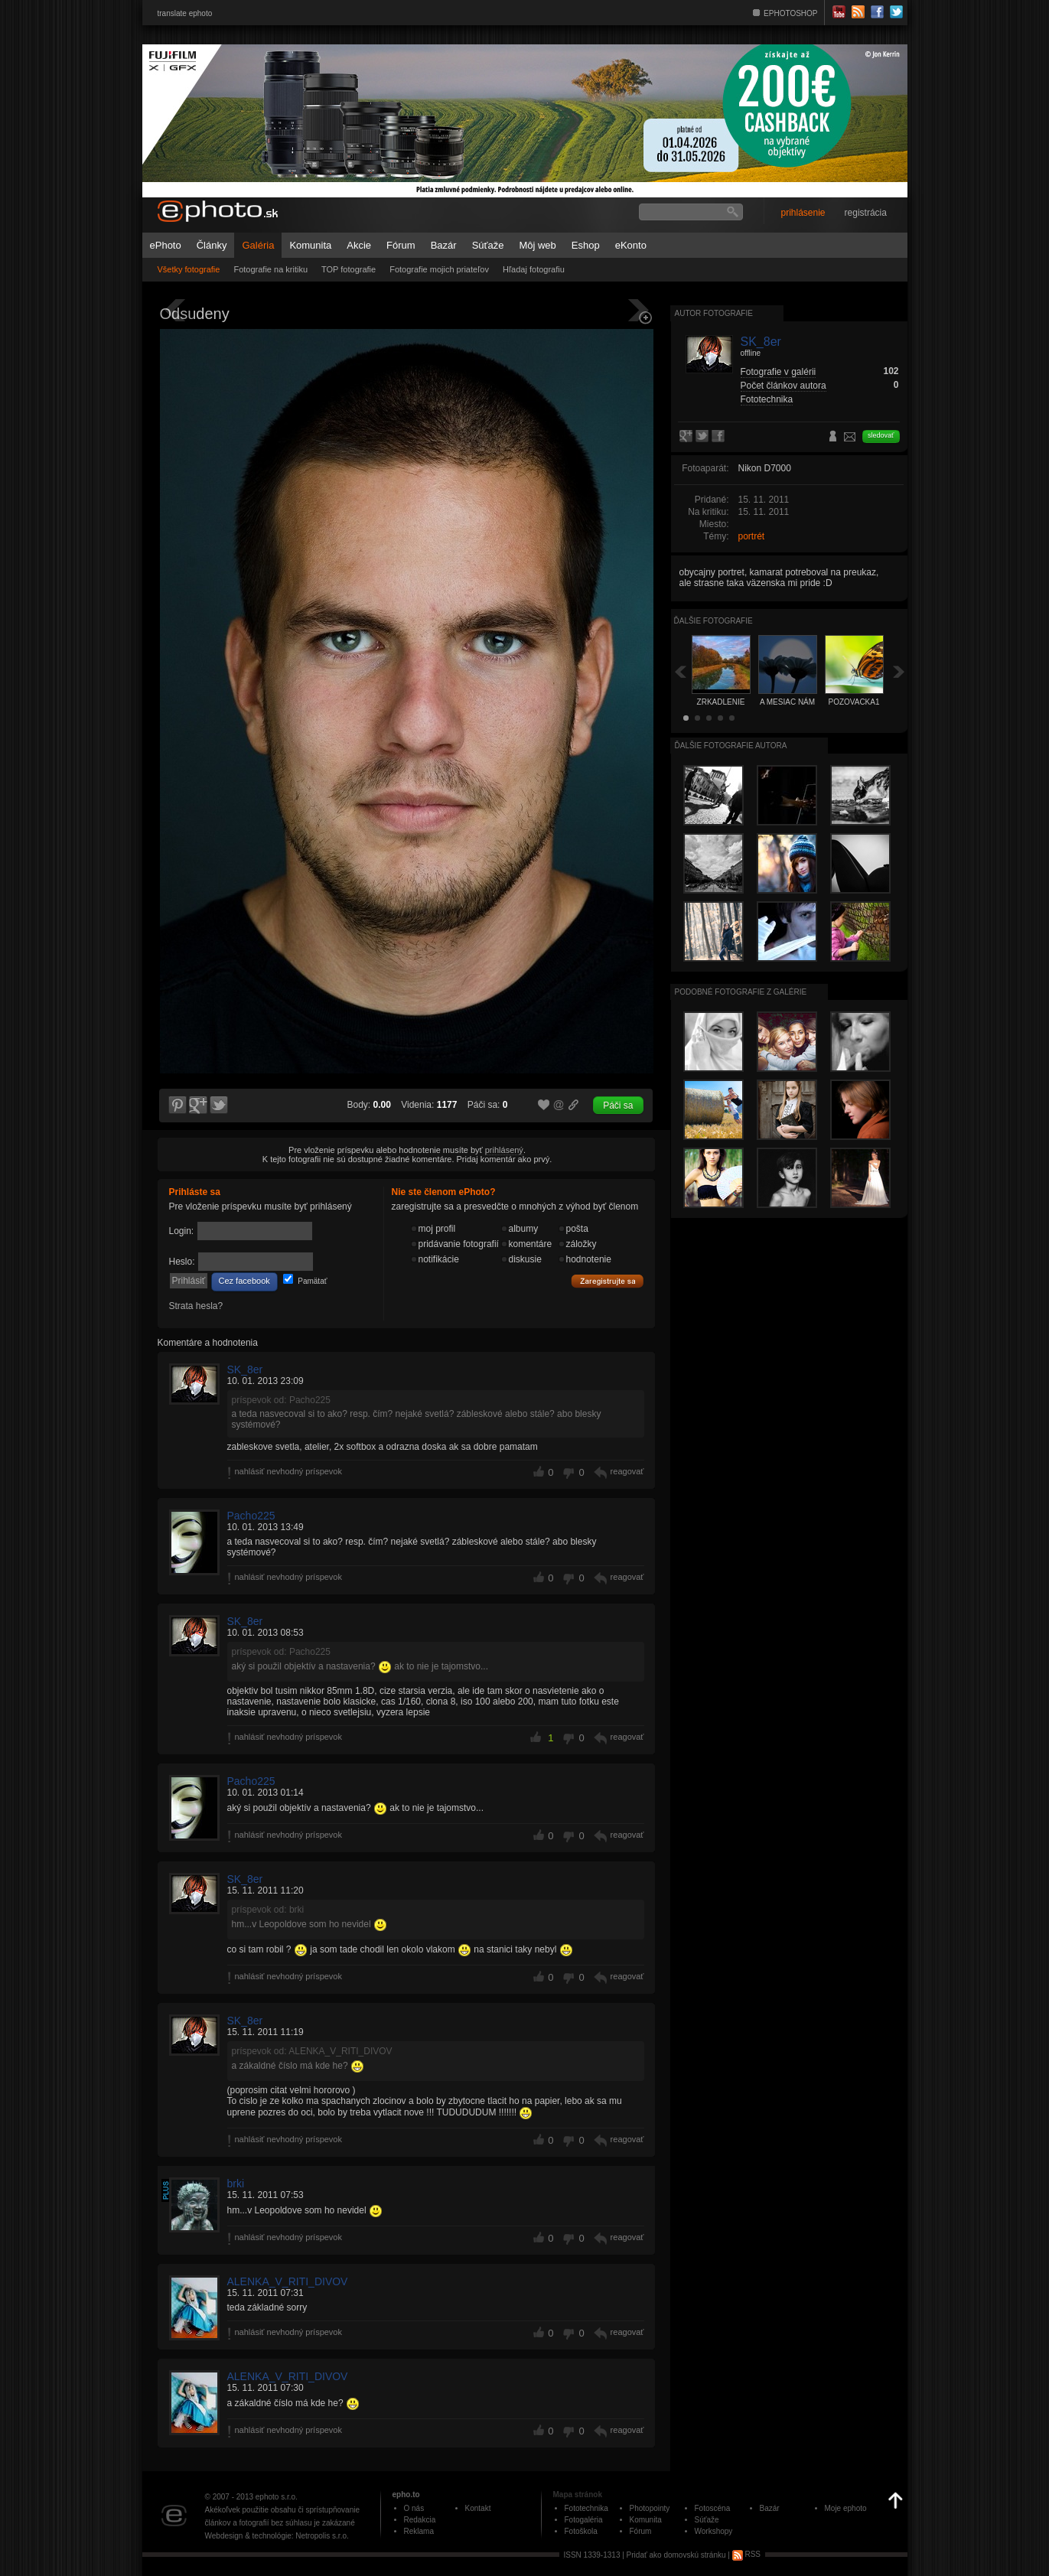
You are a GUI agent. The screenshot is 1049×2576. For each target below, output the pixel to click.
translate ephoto (185, 13)
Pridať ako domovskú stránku (676, 2554)
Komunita (310, 245)
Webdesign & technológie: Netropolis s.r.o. (277, 2536)
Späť (680, 671)
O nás (414, 2508)
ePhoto (165, 245)
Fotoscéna (713, 2508)
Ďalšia (899, 671)
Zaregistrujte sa (607, 1281)
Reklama (419, 2531)
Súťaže (488, 245)
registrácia (866, 212)
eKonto (631, 245)
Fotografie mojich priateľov (439, 269)
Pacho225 (251, 1515)
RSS (746, 2554)
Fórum (400, 245)
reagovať (627, 1471)
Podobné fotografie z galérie (741, 992)
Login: (181, 1231)
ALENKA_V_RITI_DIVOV (287, 2281)
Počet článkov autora (783, 385)
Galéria (258, 245)
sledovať (881, 435)
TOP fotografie (348, 269)
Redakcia (420, 2520)
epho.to (406, 2494)
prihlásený (504, 1149)
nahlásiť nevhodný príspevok (289, 1471)
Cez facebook (244, 1280)
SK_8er (245, 1369)
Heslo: (182, 1261)
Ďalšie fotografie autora (731, 745)
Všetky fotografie (189, 269)
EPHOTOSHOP (790, 13)
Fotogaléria (584, 2520)
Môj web (537, 245)
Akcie (359, 245)
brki (236, 2183)
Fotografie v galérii (778, 371)
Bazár (444, 245)
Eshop (586, 245)
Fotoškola (581, 2531)
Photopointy (650, 2508)
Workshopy (714, 2531)
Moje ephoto (846, 2508)
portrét (751, 536)
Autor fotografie (714, 313)
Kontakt (478, 2508)
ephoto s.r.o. (277, 2497)
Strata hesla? (196, 1306)
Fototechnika (767, 399)
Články (212, 245)
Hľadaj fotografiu (534, 269)
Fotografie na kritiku (270, 269)
